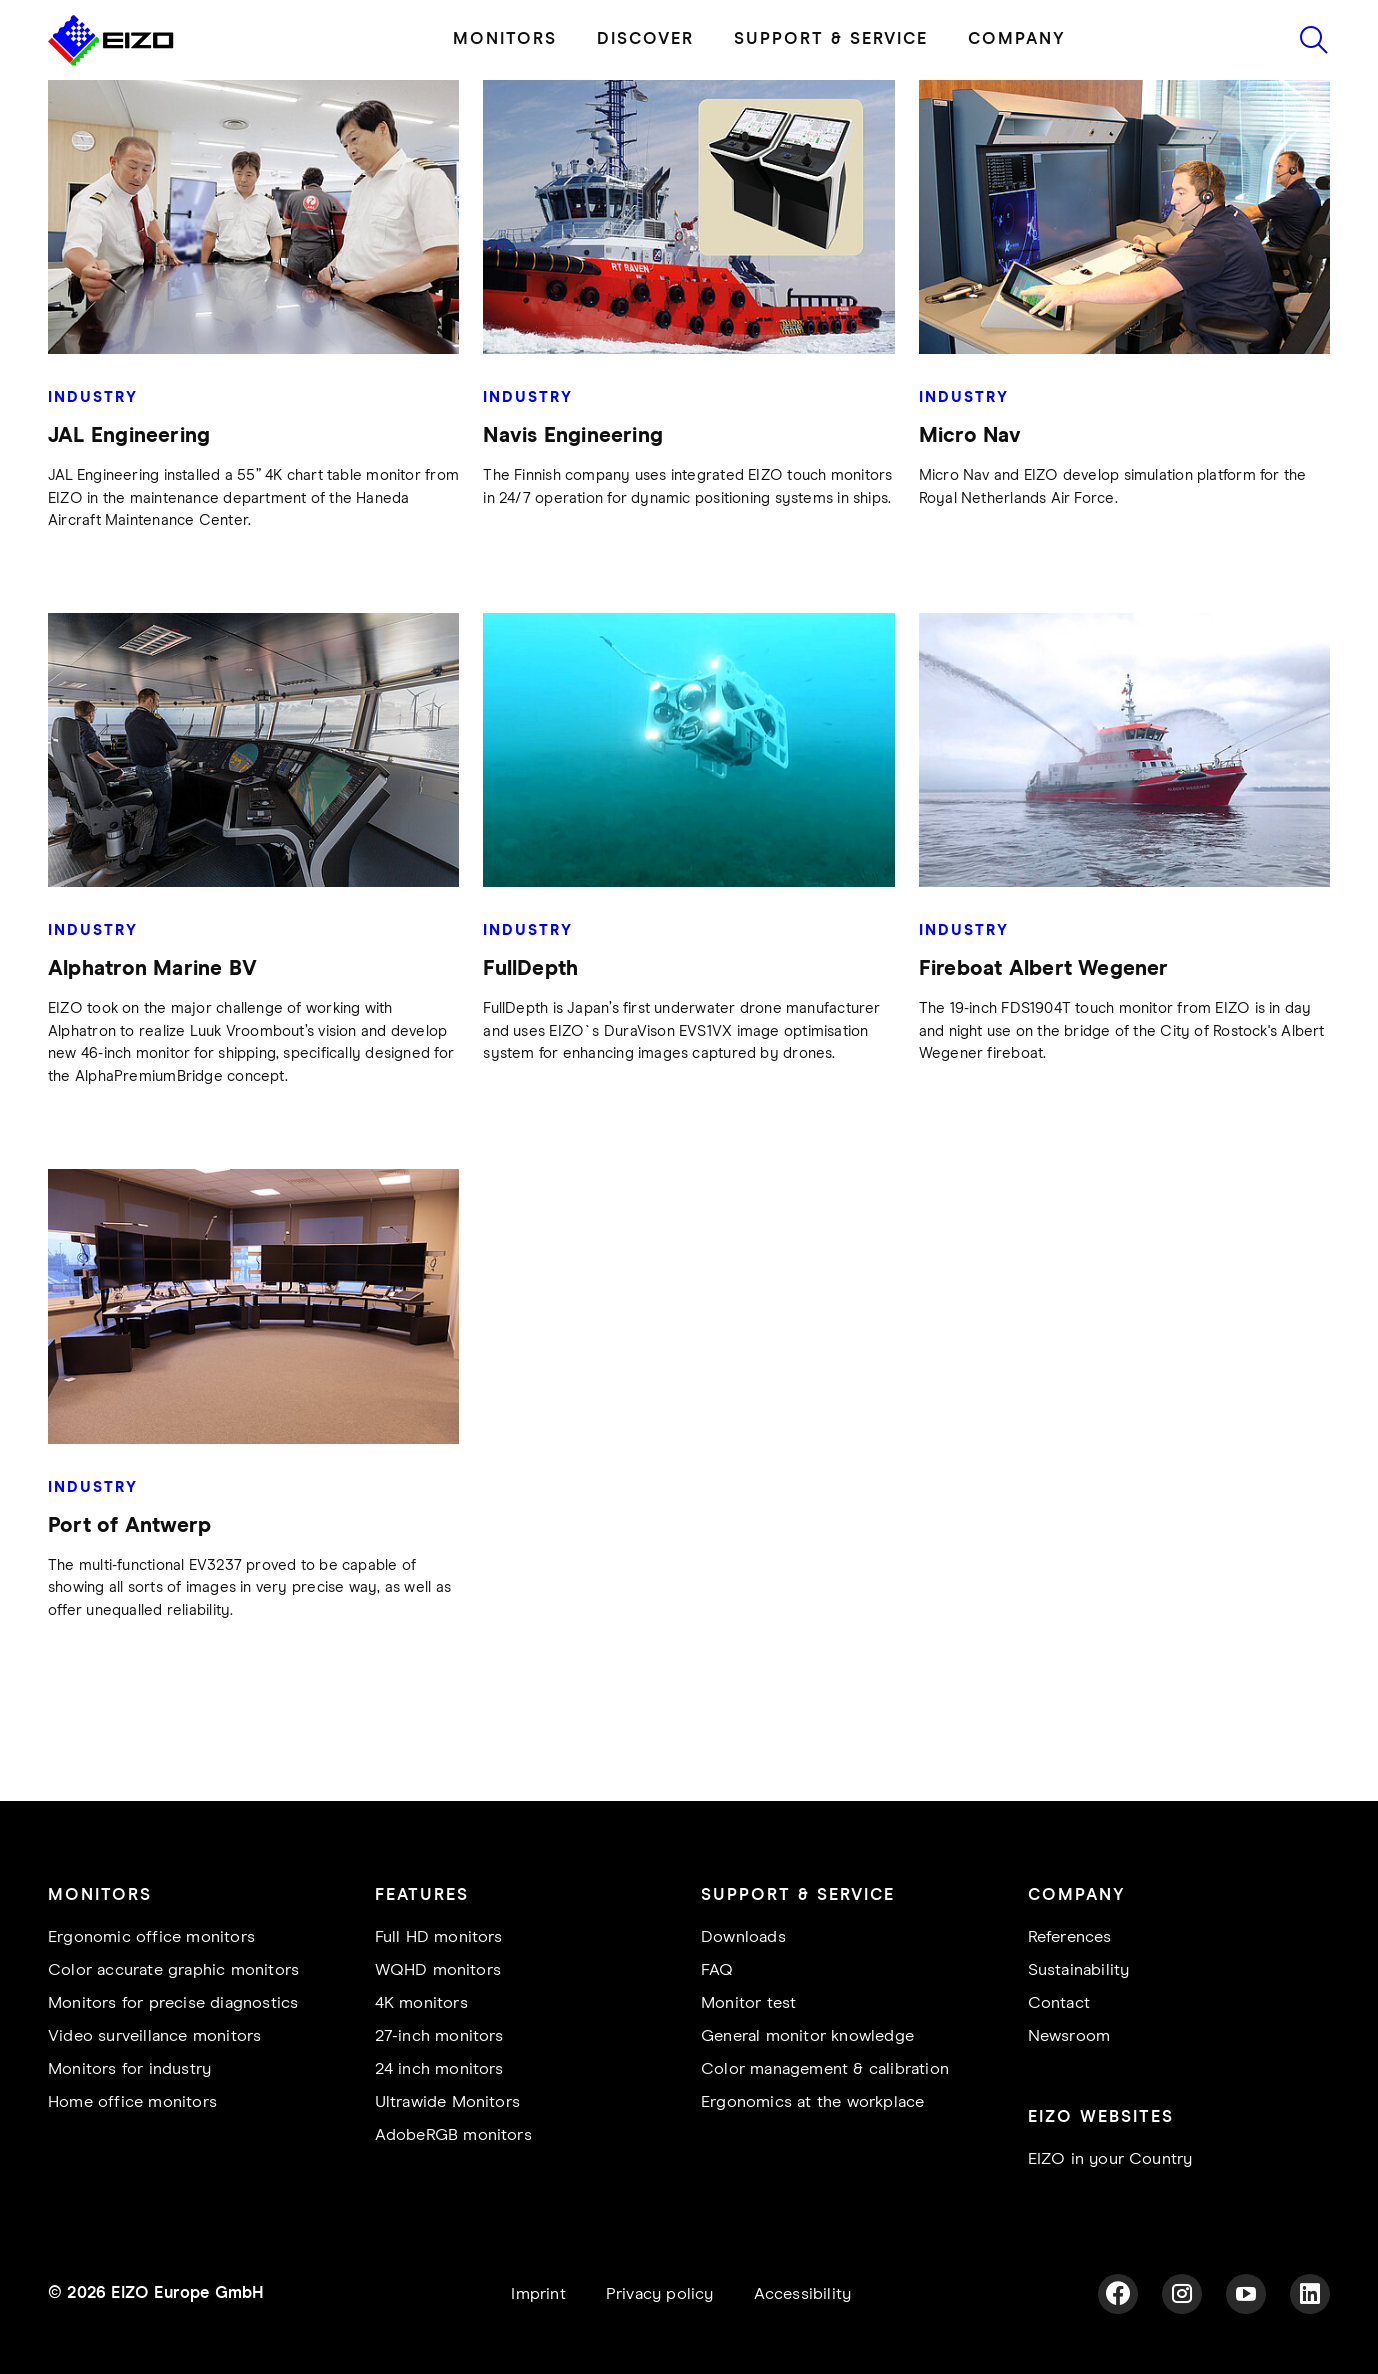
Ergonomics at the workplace (812, 2102)
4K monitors (421, 2003)
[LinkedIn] (1310, 2294)
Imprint (538, 2294)
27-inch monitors (439, 2036)
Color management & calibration (825, 2069)
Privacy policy (660, 2294)
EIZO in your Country (1110, 2159)
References (1070, 1937)
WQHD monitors (438, 1970)
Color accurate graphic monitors (173, 1970)
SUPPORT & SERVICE (831, 39)
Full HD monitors (439, 1937)
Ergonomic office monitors (151, 1937)
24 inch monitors (439, 2069)
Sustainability (1079, 1970)
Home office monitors (132, 2102)
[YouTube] (1246, 2294)
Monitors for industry (129, 2069)
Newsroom (1069, 2036)
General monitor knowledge (807, 2036)
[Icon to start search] (1314, 40)
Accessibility (803, 2294)
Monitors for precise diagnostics (173, 2003)
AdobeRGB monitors (453, 2135)
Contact (1059, 2003)
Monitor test (748, 2003)
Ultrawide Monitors (448, 2102)
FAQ (717, 1970)
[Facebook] (1118, 2294)
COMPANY (1017, 39)
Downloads (743, 1937)
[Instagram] (1182, 2294)
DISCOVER (645, 39)
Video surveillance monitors (154, 2036)
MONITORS (505, 39)
